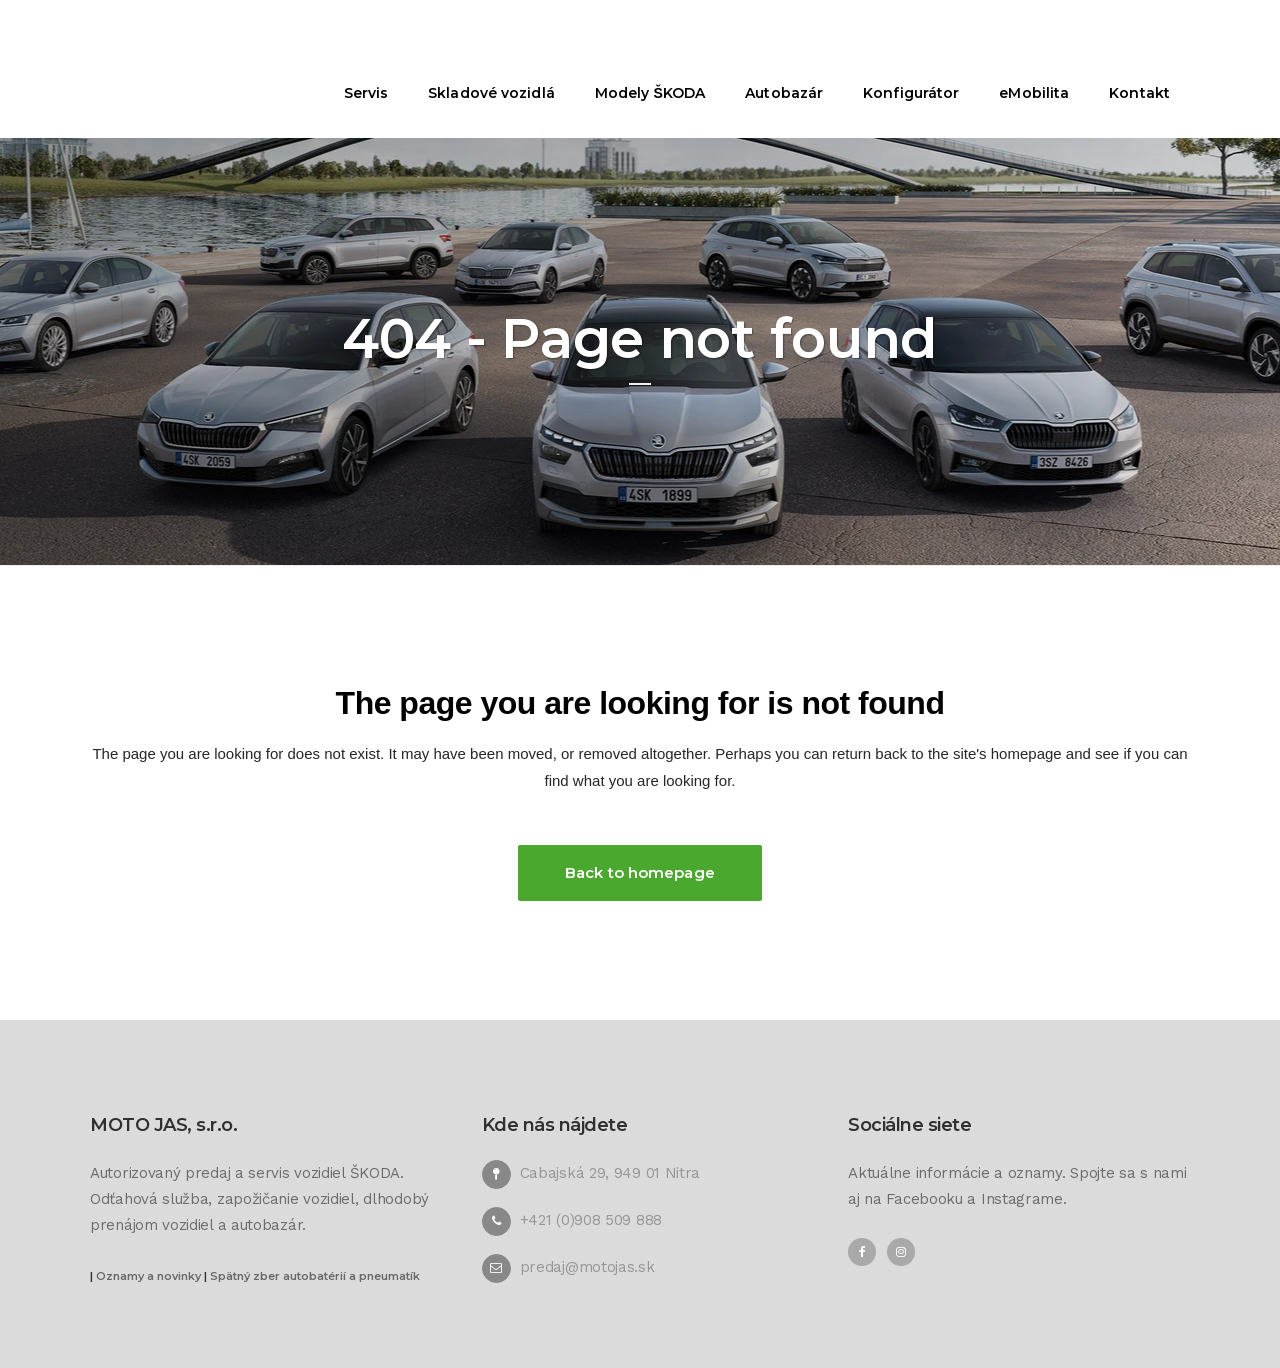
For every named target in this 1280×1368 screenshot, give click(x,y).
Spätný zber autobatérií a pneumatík (315, 1276)
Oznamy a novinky (148, 1276)
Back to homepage (640, 872)
